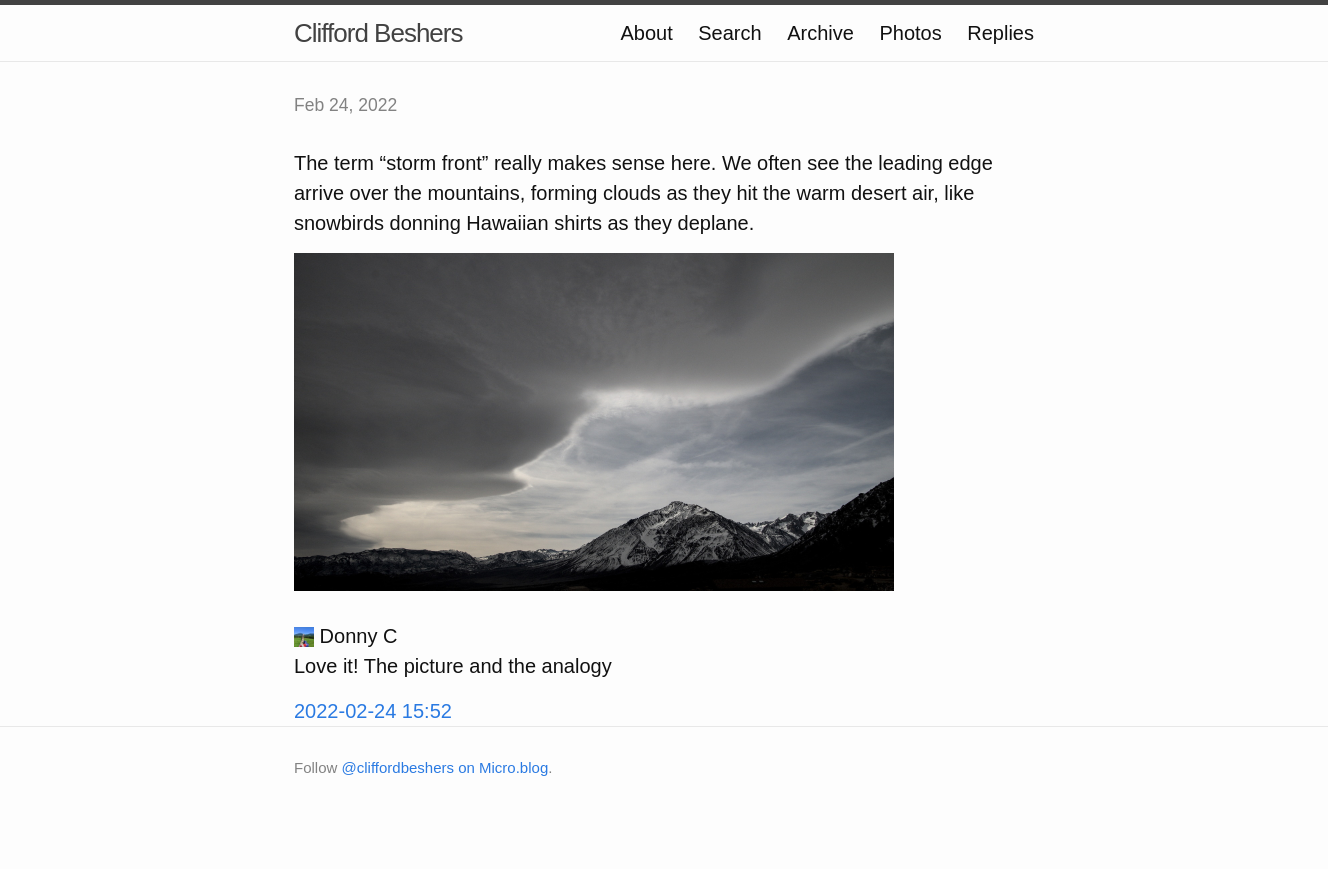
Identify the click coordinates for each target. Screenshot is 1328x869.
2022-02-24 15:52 (373, 711)
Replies (1000, 33)
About (646, 33)
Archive (820, 33)
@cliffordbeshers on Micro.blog (445, 767)
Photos (910, 33)
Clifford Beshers (378, 33)
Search (729, 33)
